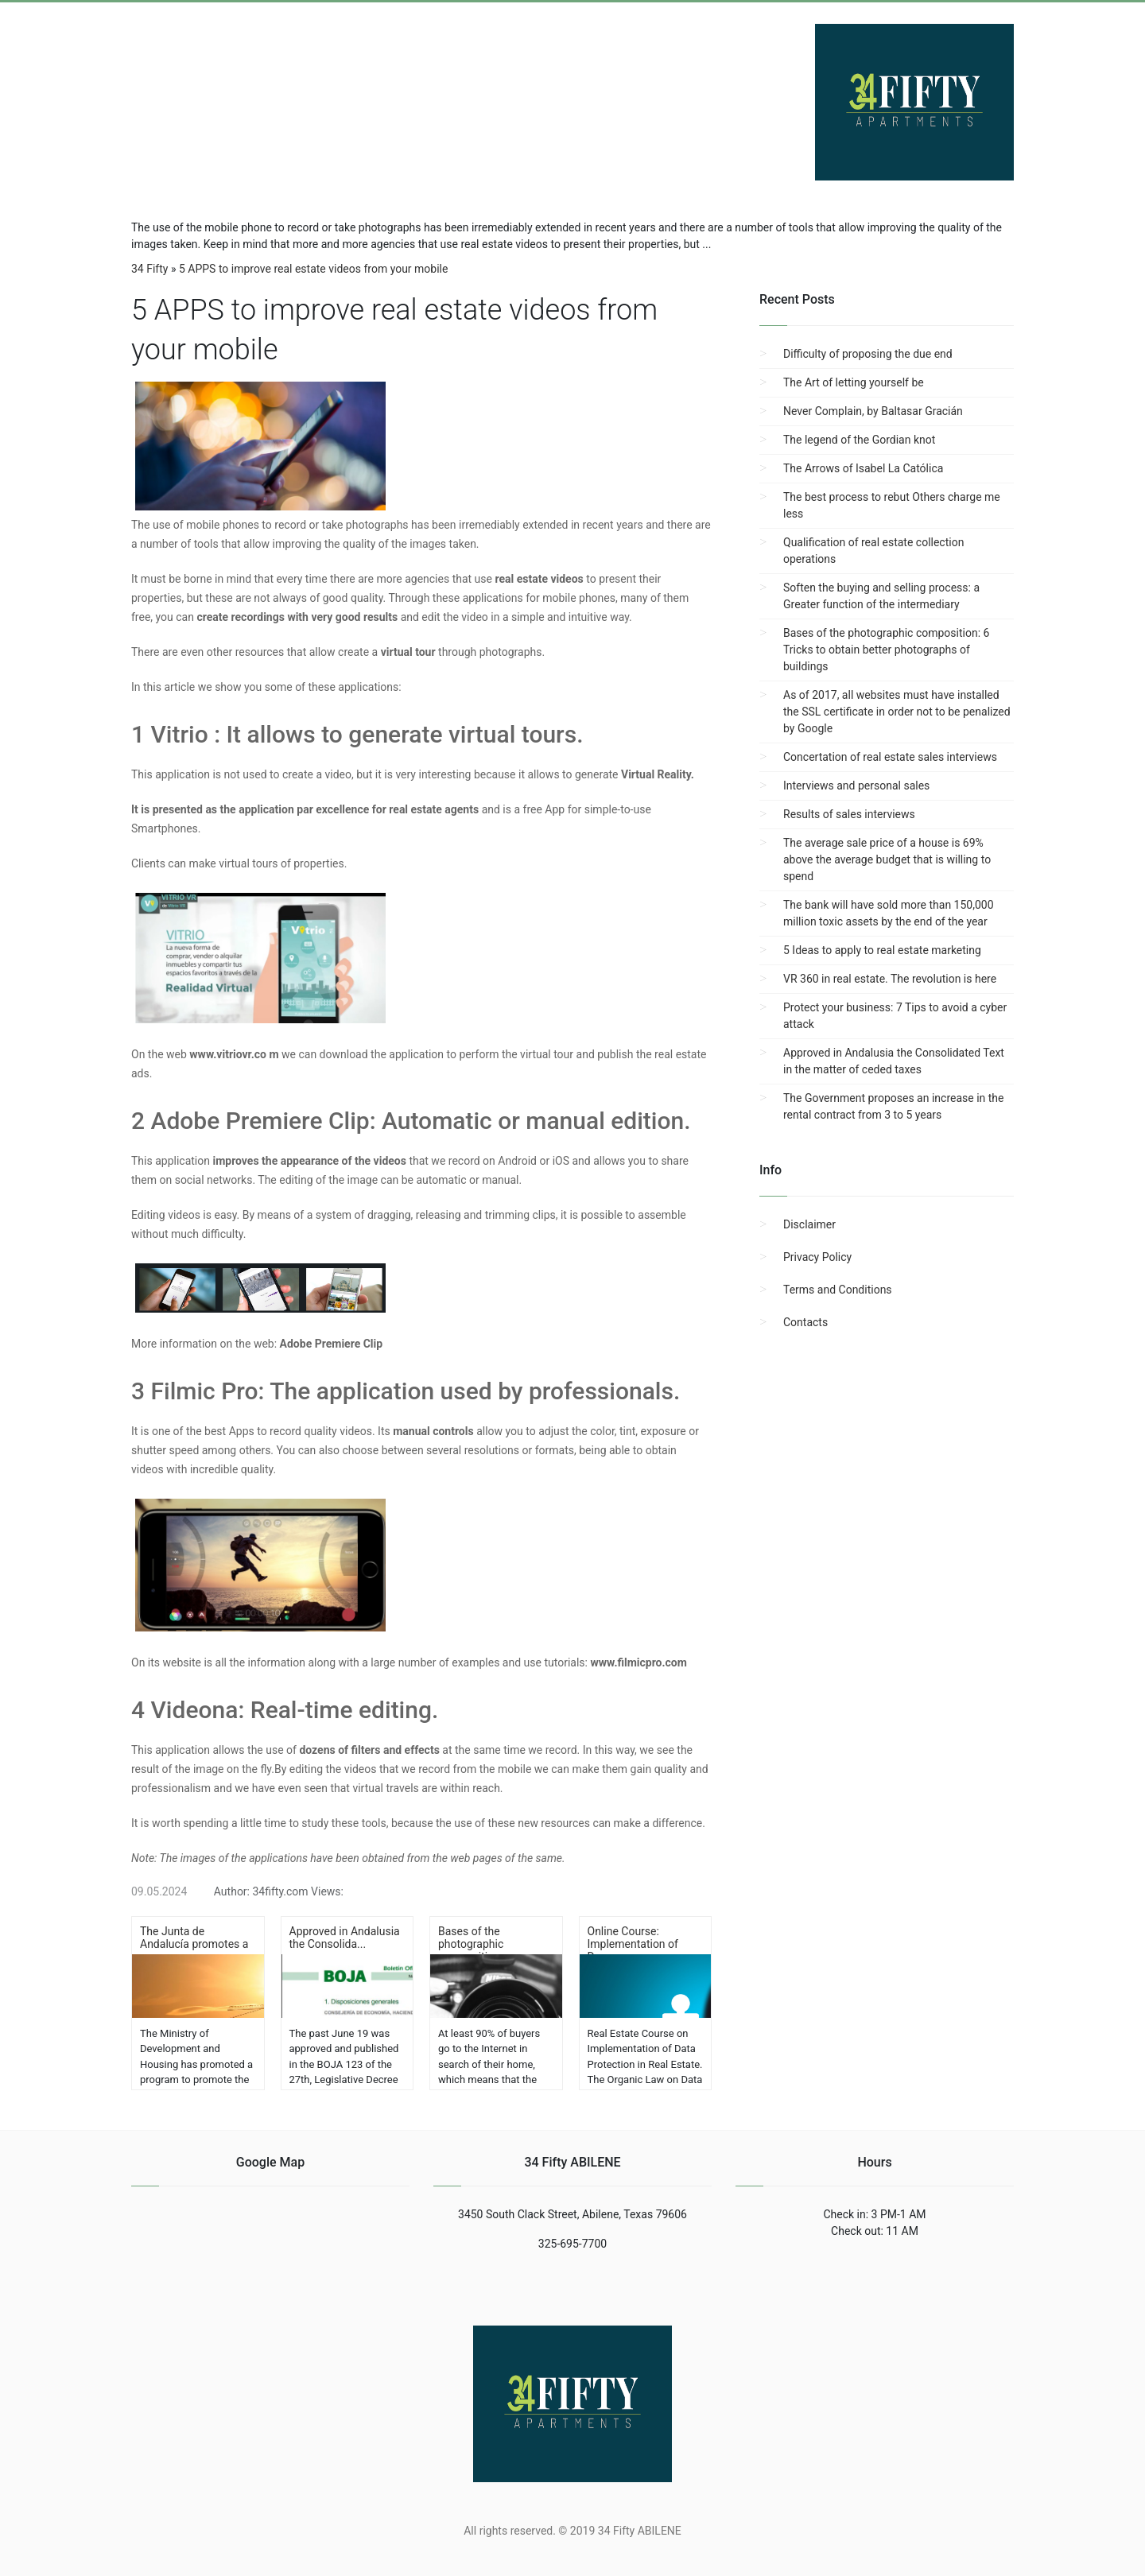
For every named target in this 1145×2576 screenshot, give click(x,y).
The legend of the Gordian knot (859, 439)
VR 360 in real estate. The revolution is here (889, 978)
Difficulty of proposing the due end (868, 353)
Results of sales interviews (849, 814)
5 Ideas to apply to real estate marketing (882, 950)
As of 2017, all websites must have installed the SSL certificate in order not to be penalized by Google (897, 712)
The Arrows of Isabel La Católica (863, 468)
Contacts (805, 1322)
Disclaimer (809, 1224)
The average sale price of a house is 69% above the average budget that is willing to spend (887, 859)
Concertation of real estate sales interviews (890, 757)
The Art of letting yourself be (853, 382)
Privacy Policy (817, 1257)
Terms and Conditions (837, 1289)
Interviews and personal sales (856, 785)
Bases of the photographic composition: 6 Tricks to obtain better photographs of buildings (886, 650)
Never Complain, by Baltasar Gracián (873, 411)
